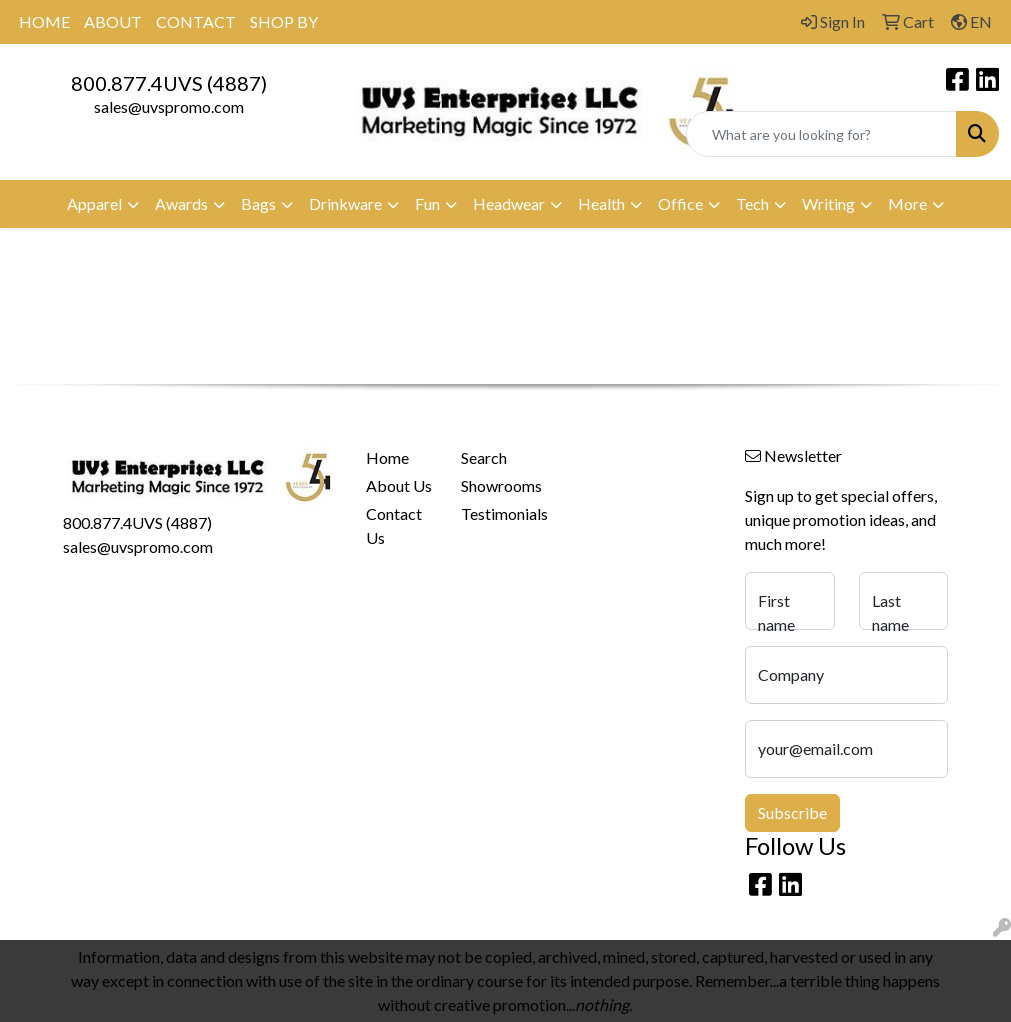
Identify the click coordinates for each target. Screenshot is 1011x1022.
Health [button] (601, 203)
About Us (399, 485)
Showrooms (496, 485)
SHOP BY (284, 21)
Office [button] (680, 203)
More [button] (907, 203)
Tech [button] (752, 203)
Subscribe (792, 812)
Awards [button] (181, 203)
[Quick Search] (821, 134)
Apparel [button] (94, 203)
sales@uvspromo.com (169, 106)
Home (387, 457)
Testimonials (496, 513)
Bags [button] (258, 203)
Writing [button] (828, 203)
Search (484, 457)
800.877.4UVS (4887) (169, 83)
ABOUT (113, 21)
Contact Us (394, 525)
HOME (44, 21)
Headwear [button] (509, 203)
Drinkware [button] (345, 203)
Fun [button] (427, 203)
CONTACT (196, 21)
